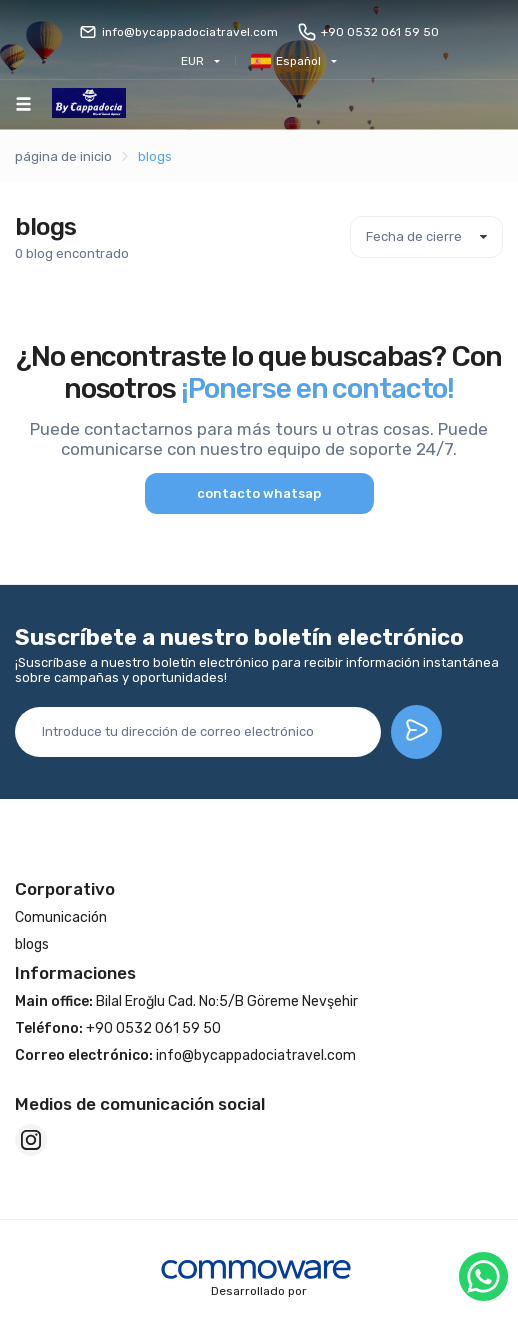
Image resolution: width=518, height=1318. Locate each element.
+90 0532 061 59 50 (368, 32)
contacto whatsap (259, 493)
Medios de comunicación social (140, 1104)
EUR (192, 61)
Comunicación (61, 917)
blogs (155, 156)
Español (286, 61)
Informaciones (75, 973)
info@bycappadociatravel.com (178, 32)
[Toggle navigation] (23, 104)
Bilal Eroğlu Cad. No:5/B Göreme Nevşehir (186, 1001)
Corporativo (65, 889)
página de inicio (63, 156)
